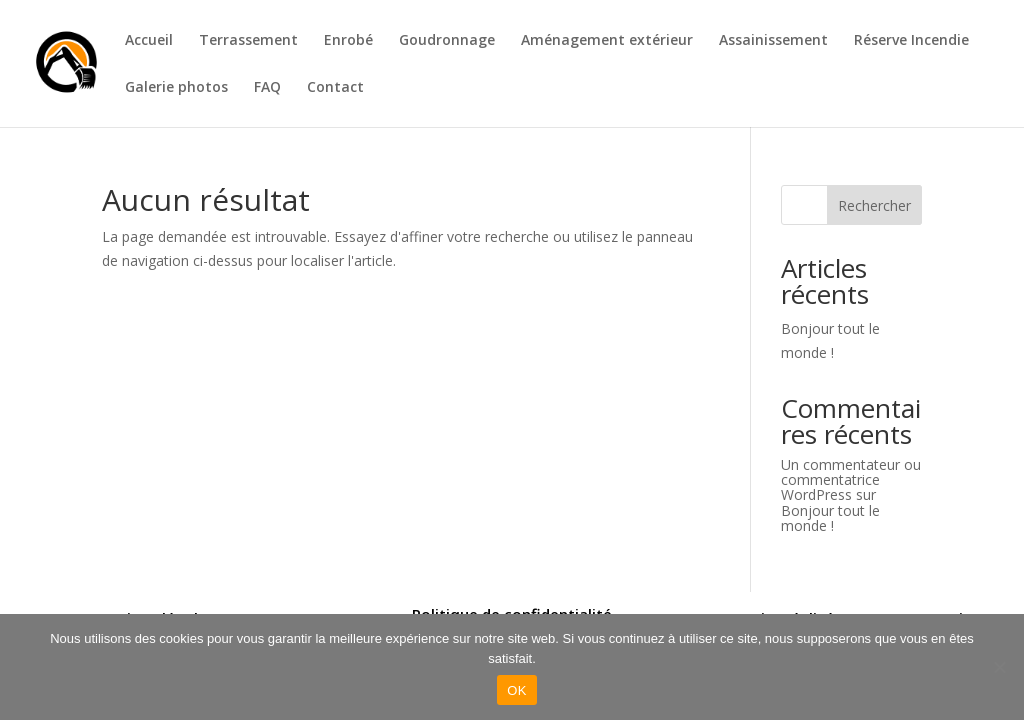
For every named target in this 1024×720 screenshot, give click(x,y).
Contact (335, 88)
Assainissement (773, 41)
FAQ (267, 88)
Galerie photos (176, 88)
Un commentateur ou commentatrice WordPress (851, 480)
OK (516, 690)
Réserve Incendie (911, 41)
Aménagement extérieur (607, 41)
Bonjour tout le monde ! (830, 518)
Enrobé (348, 41)
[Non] (999, 667)
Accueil (149, 41)
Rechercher (874, 205)
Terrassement (248, 41)
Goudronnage (447, 41)
